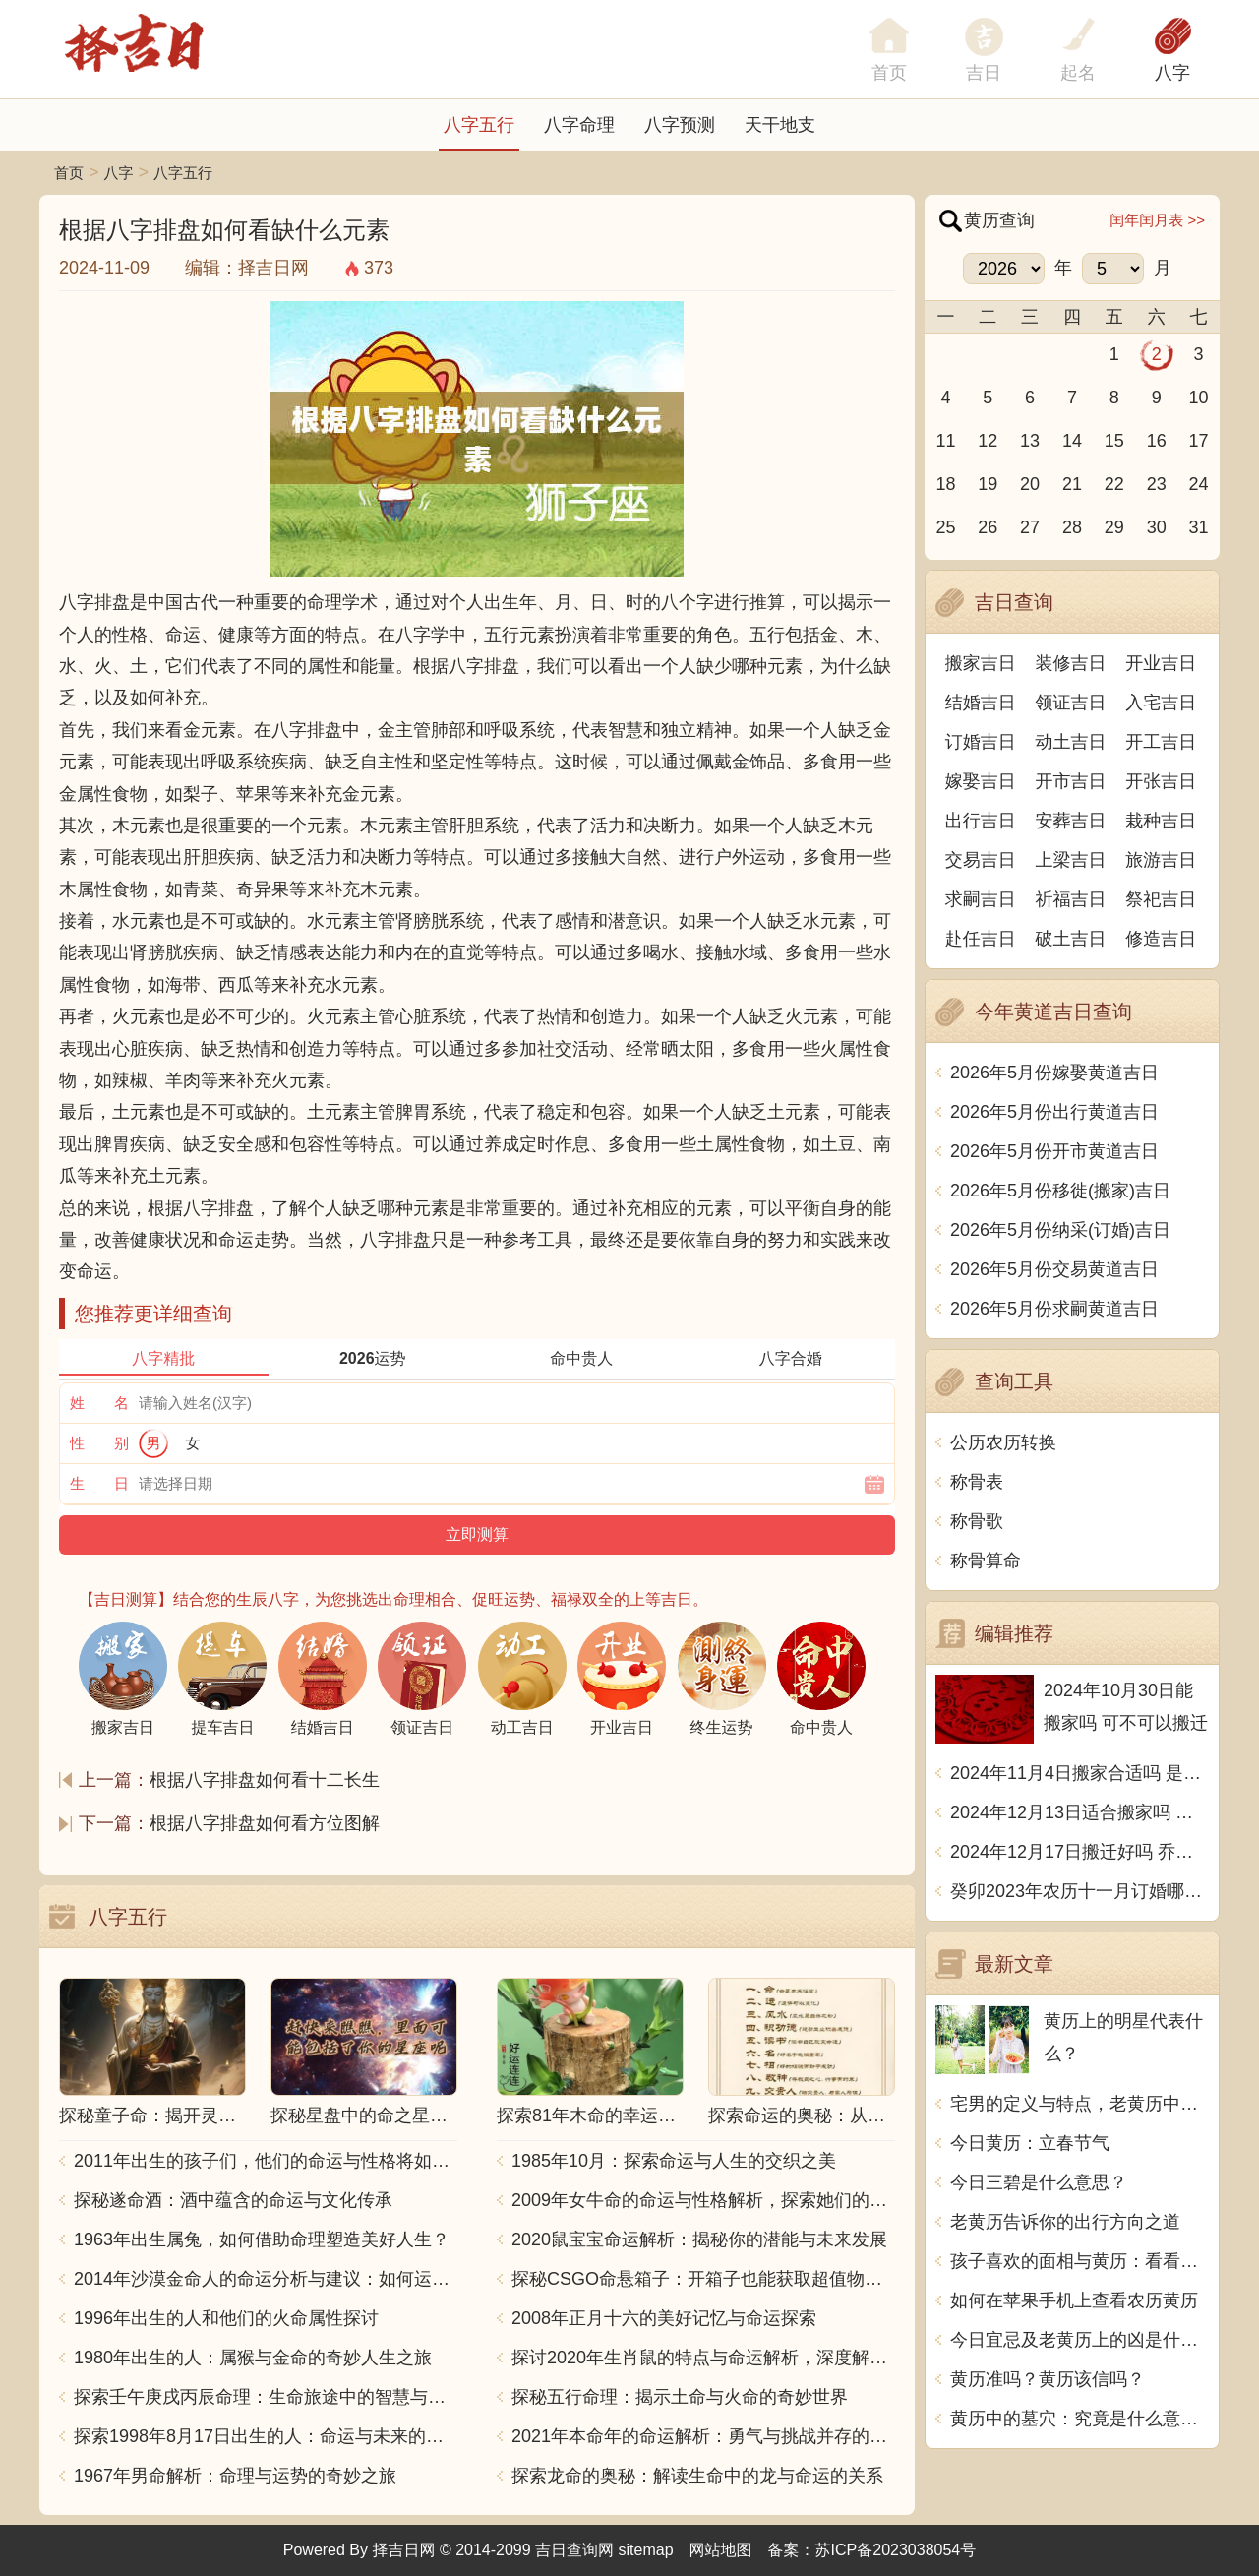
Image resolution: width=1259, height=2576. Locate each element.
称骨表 (976, 1482)
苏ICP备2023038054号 (896, 2550)
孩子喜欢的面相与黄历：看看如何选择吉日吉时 (1079, 2261)
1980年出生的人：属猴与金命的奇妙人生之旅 (253, 2357)
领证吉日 (1071, 702)
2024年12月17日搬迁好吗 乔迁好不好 (1079, 1852)
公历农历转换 (1003, 1442)
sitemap (646, 2550)
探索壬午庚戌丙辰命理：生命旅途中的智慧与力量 (265, 2397)
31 (1199, 527)
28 (1072, 527)
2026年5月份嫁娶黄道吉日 (1054, 1072)
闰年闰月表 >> (1157, 220)
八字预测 (679, 125)
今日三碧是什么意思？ (1038, 2182)
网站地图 (720, 2550)
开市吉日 (1071, 781)
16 (1157, 441)
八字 (1172, 73)
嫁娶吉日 (980, 781)
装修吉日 (1071, 663)
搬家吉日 (980, 663)
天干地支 (780, 125)
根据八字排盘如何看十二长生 (265, 1780)
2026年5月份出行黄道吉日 (1054, 1112)
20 (1030, 484)
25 (945, 527)
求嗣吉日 (980, 899)
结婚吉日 (980, 702)
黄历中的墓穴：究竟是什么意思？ (1079, 2418)
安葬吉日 (1071, 820)
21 (1072, 484)
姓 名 (99, 1402)
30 (1157, 527)
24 (1199, 484)
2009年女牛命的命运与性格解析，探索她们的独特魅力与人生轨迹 (703, 2200)
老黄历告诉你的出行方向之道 (1065, 2222)
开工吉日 (1160, 742)
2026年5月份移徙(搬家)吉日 (1060, 1190)
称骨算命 (985, 1560)
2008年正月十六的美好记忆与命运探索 (663, 2318)
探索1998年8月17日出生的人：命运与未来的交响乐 (265, 2436)
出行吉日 (980, 820)
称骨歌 (976, 1521)
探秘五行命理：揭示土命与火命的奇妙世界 (679, 2397)
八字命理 (579, 125)
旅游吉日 (1160, 860)
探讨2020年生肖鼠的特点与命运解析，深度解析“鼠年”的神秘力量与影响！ (703, 2357)
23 (1157, 484)
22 (1114, 484)
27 (1030, 527)
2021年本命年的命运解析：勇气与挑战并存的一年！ (703, 2436)
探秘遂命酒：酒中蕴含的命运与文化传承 (233, 2200)
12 (987, 441)
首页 (69, 172)
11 (945, 441)
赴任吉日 (980, 939)
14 (1072, 441)
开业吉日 (1160, 663)
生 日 (99, 1483)
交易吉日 (980, 860)
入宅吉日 (1160, 702)
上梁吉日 (1071, 860)
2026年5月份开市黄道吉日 (1054, 1151)
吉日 (983, 73)
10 (1199, 397)
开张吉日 (1160, 781)
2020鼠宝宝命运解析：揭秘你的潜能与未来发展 (699, 2239)
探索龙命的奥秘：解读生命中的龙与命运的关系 (697, 2475)
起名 (1078, 73)
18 (945, 484)
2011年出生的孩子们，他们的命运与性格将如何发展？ (265, 2161)
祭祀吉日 (1160, 899)
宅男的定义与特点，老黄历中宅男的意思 (1079, 2104)
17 (1199, 441)
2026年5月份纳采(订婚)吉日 (1060, 1230)
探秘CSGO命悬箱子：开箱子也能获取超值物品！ (703, 2279)
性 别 (99, 1443)
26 (987, 527)
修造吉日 (1160, 939)
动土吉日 (1071, 742)
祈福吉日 (1071, 899)
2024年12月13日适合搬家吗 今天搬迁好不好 (1079, 1812)
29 (1114, 527)
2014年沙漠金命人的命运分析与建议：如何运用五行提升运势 (265, 2279)
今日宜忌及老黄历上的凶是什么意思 (1079, 2340)
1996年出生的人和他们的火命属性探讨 (226, 2318)
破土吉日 (1071, 939)
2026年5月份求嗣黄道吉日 (1054, 1309)
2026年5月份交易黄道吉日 (1054, 1269)
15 (1114, 441)
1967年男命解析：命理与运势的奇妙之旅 (235, 2475)
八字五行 (479, 125)
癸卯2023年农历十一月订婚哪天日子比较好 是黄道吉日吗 (1079, 1891)
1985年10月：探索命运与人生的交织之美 (673, 2161)
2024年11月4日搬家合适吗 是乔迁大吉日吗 (1079, 1773)
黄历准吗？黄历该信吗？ (1047, 2379)
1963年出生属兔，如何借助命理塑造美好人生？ (262, 2239)
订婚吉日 (980, 742)
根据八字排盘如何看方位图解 (265, 1823)
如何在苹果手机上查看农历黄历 (1074, 2300)
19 (987, 484)
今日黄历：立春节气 (1029, 2143)
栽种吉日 (1160, 820)
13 (1030, 441)
